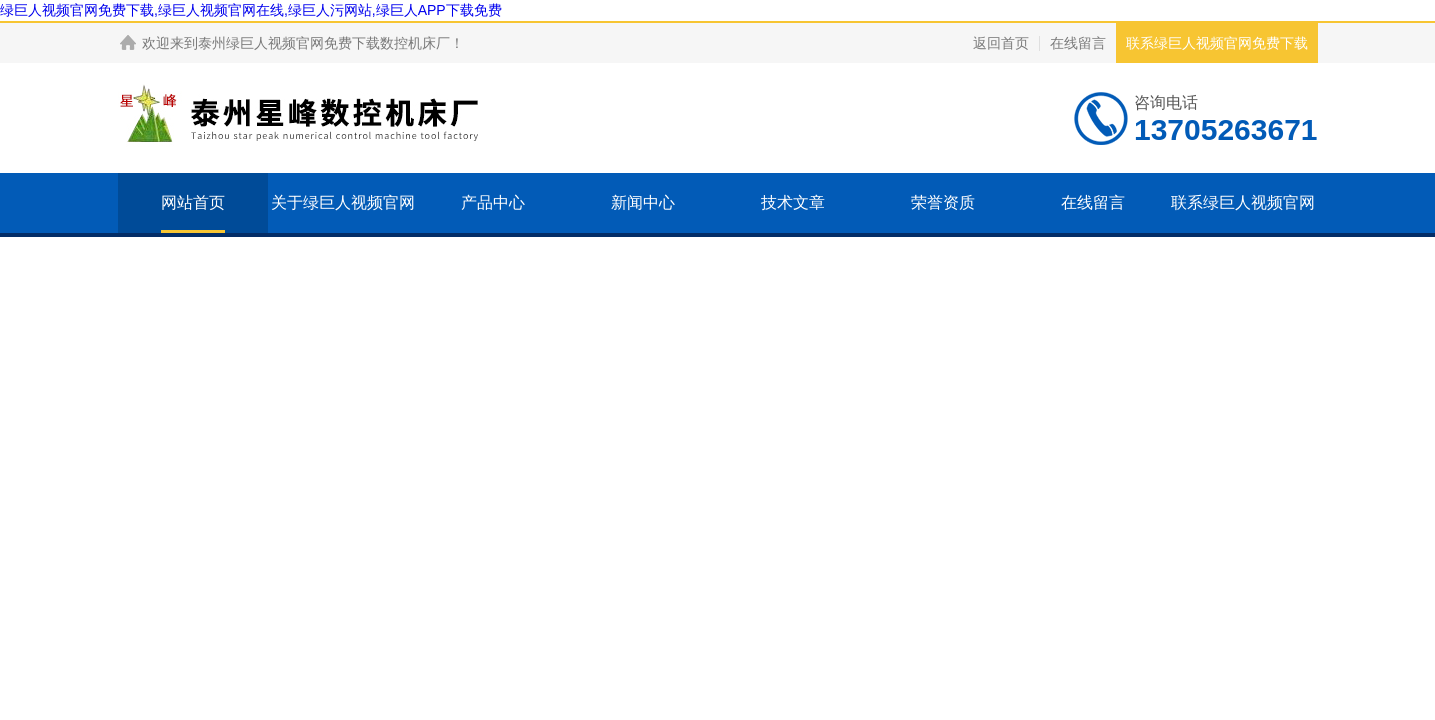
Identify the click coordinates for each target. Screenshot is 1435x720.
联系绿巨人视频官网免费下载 (1217, 43)
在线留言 (1078, 43)
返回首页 (1001, 43)
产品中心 (493, 202)
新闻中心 (643, 202)
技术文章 (793, 202)
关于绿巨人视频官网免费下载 (343, 232)
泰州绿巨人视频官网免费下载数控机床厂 (324, 43)
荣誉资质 (943, 202)
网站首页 (193, 202)
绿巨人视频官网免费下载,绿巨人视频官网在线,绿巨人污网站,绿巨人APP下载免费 (251, 10)
